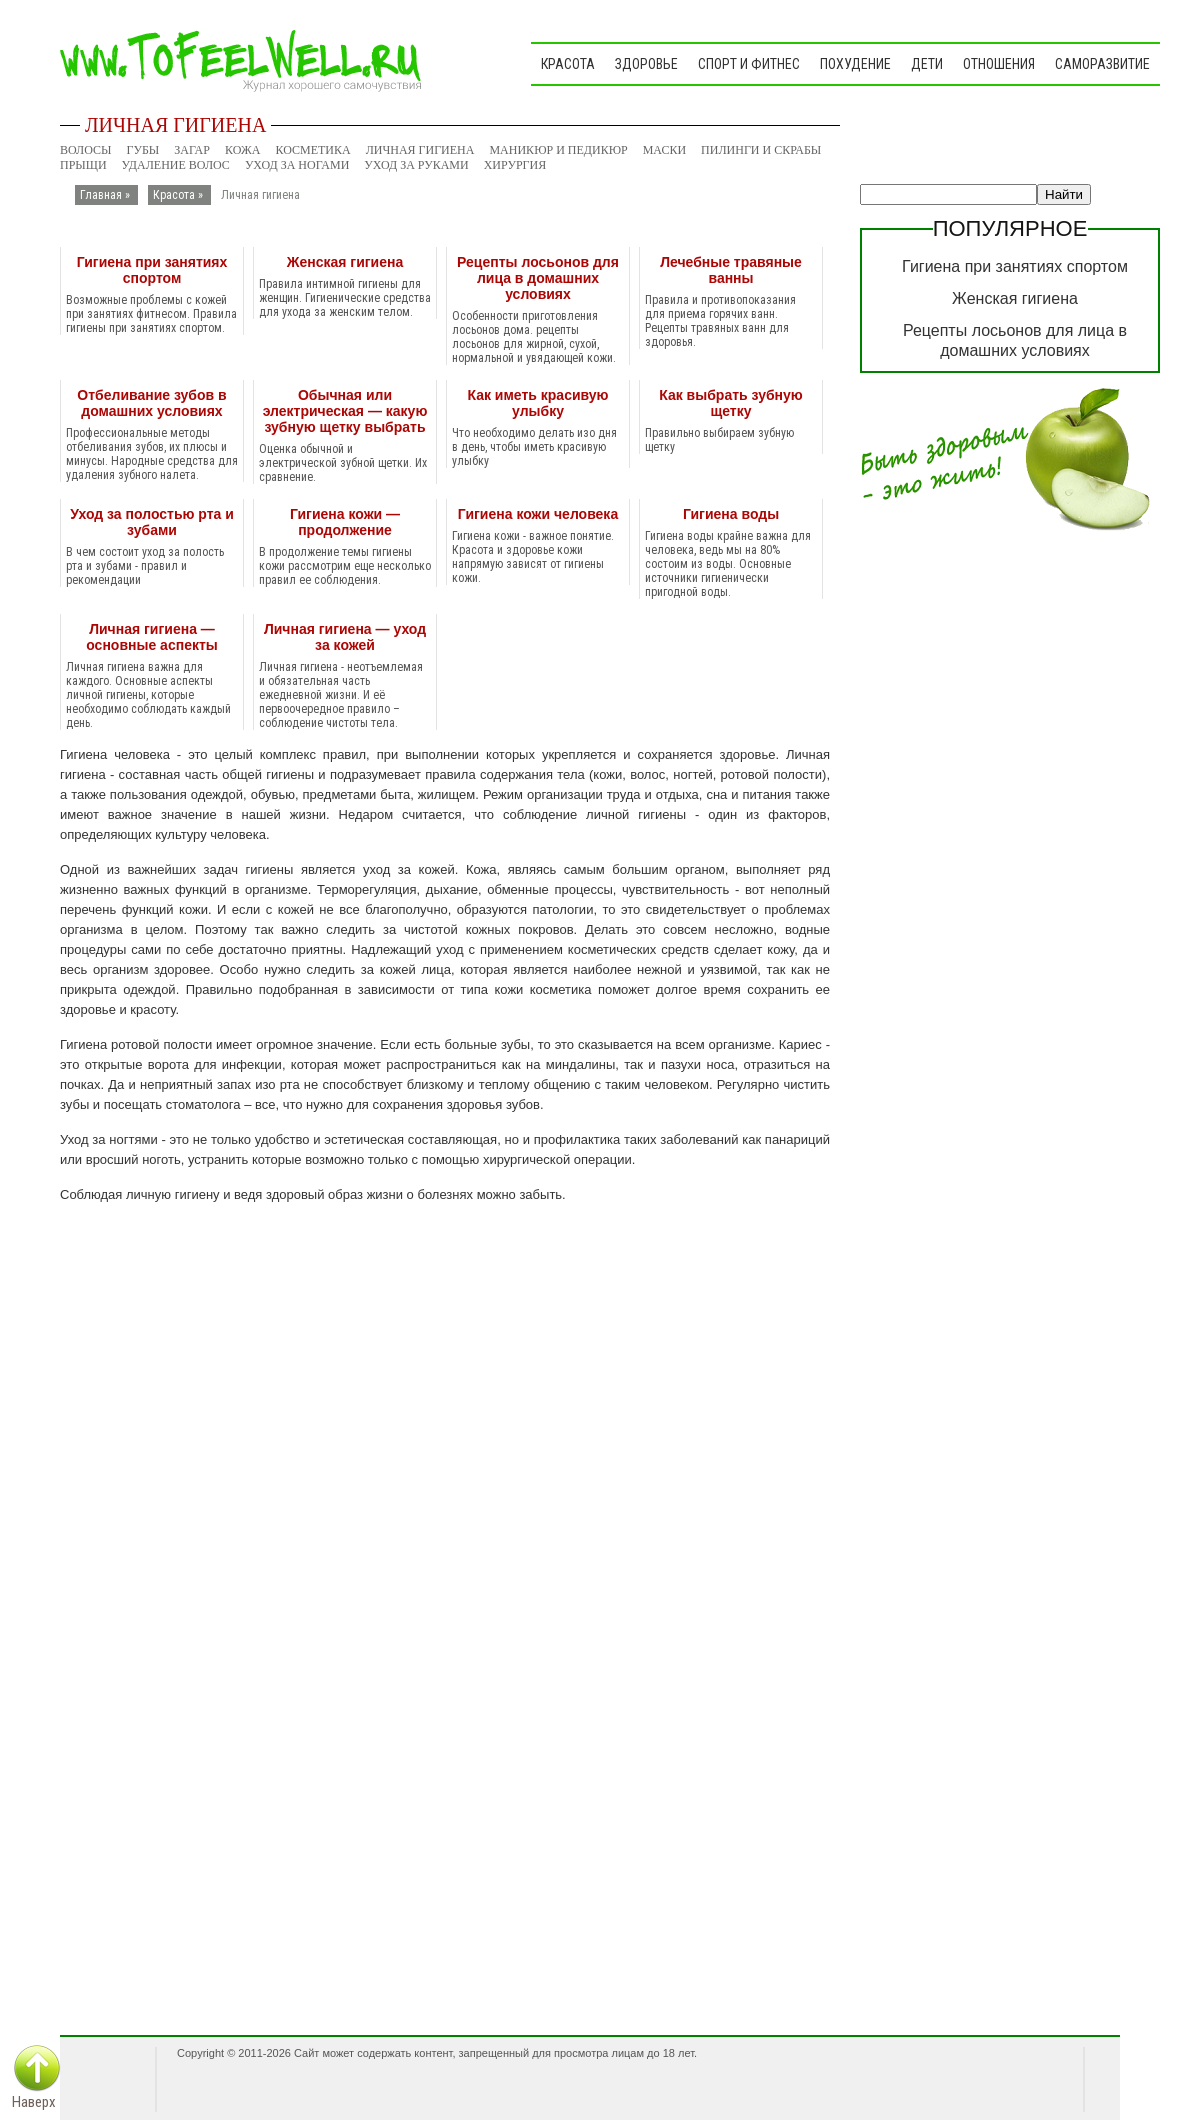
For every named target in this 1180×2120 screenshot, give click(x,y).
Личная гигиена (420, 150)
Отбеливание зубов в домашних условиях (151, 403)
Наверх (34, 2102)
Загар (192, 150)
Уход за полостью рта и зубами (152, 522)
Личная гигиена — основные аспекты (152, 637)
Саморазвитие (1102, 64)
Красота (568, 64)
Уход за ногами (297, 165)
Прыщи (83, 165)
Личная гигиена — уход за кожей (345, 637)
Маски (664, 150)
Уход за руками (416, 165)
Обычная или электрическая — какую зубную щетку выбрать (345, 411)
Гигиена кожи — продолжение (345, 522)
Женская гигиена (345, 262)
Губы (143, 150)
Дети (927, 64)
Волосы (86, 150)
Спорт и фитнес (749, 64)
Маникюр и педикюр (558, 150)
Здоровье (646, 64)
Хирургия (515, 165)
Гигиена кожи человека (538, 514)
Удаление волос (176, 165)
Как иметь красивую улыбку (537, 403)
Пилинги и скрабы (761, 150)
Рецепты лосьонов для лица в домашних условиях (538, 278)
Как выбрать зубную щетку (731, 403)
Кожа (243, 150)
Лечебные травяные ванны (731, 270)
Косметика (312, 150)
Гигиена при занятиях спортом (152, 270)
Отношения (999, 64)
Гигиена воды (731, 514)
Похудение (855, 64)
